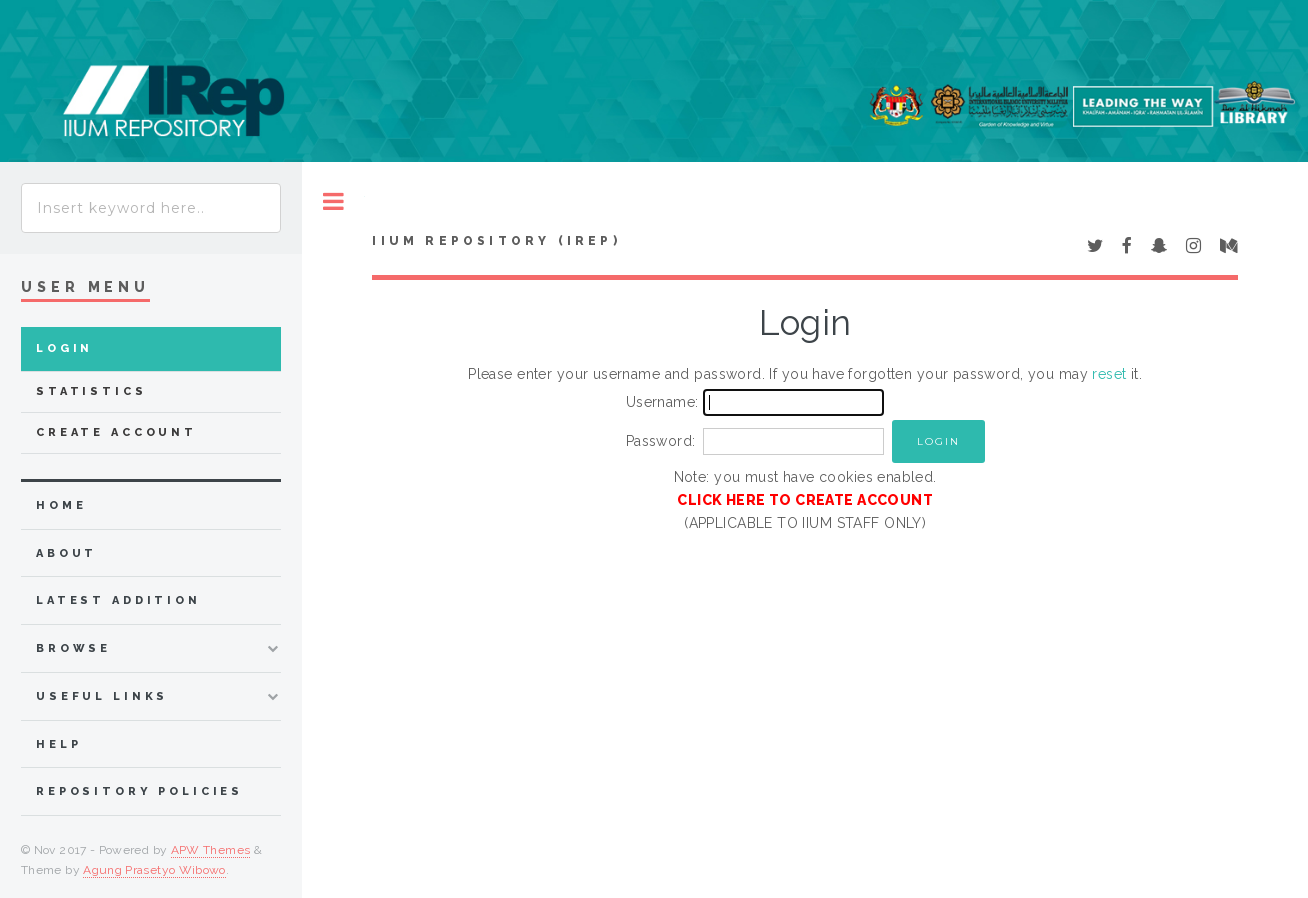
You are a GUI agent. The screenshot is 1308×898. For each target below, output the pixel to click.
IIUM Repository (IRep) (496, 241)
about (66, 553)
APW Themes (211, 850)
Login (64, 348)
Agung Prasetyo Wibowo (154, 870)
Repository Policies (139, 791)
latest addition (118, 600)
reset (1109, 374)
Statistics (91, 391)
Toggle (333, 201)
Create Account (116, 432)
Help (58, 744)
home (61, 505)
